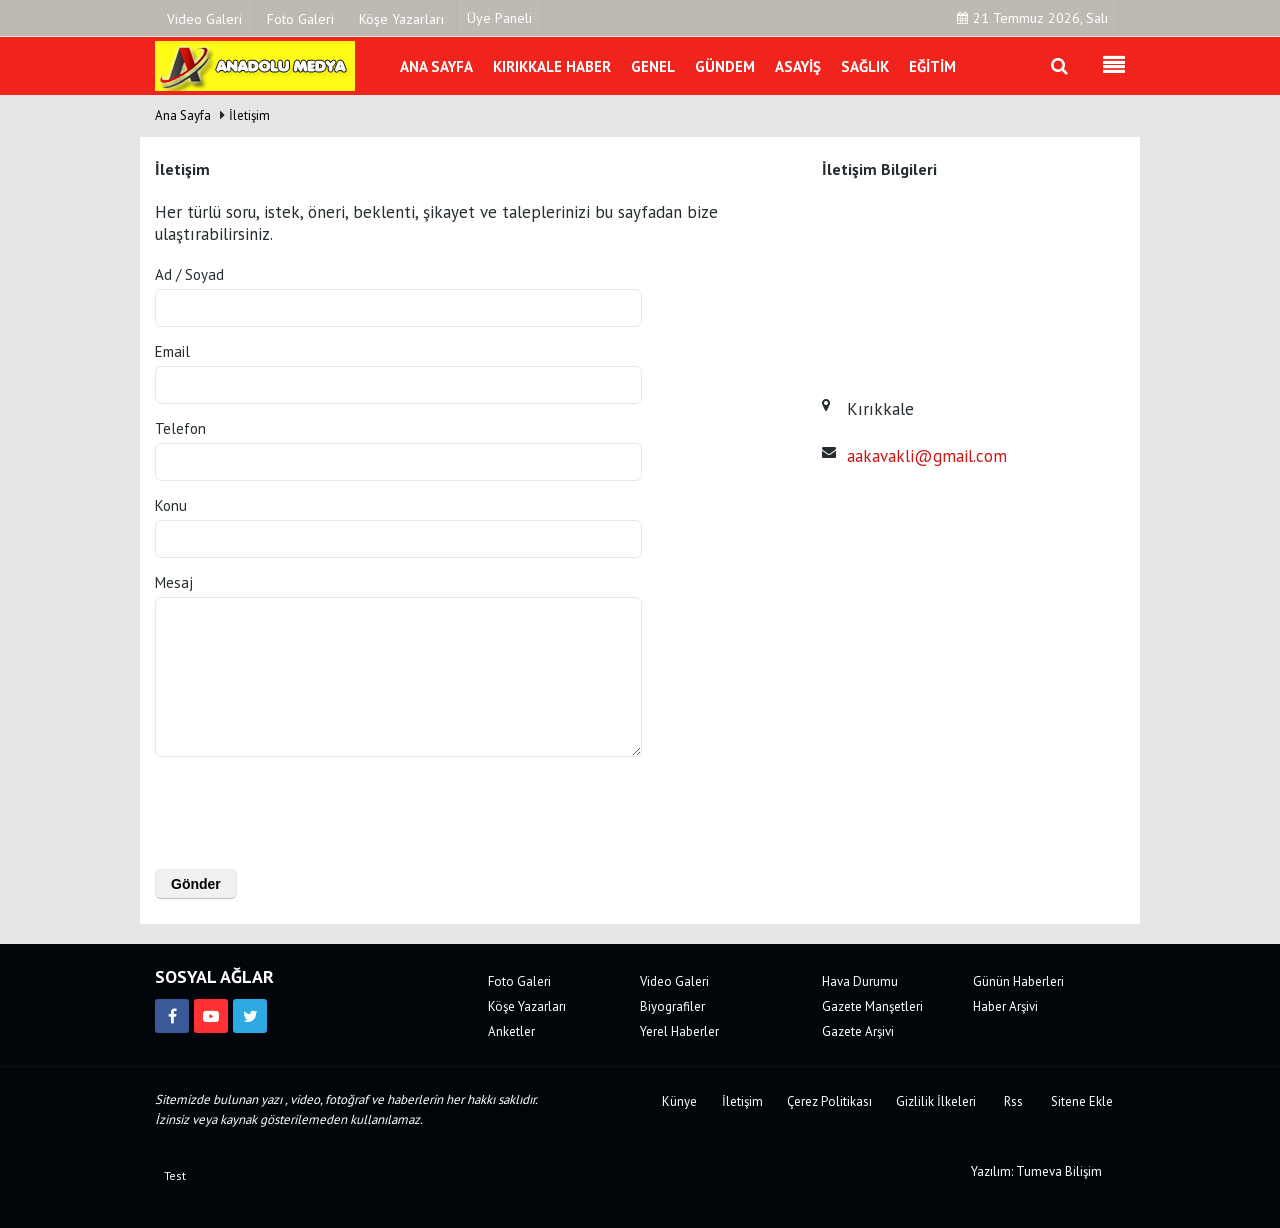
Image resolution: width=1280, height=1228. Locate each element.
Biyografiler (672, 1006)
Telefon (180, 428)
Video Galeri (674, 981)
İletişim (249, 115)
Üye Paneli (499, 18)
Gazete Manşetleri (872, 1006)
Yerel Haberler (679, 1031)
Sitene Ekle (1082, 1101)
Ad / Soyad (189, 274)
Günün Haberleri (1018, 981)
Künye (679, 1101)
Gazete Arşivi (858, 1031)
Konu (171, 505)
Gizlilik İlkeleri (936, 1101)
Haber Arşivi (1005, 1006)
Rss (1013, 1101)
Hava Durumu (860, 981)
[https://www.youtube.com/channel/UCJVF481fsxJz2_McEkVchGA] (211, 1016)
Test (175, 1175)
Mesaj (174, 582)
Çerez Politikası (829, 1101)
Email (172, 351)
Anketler (511, 1031)
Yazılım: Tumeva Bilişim (1036, 1171)
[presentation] (282, 809)
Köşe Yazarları (527, 1006)
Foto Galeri (519, 981)
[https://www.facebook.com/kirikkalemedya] (172, 1016)
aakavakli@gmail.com (927, 456)
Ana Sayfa (183, 115)
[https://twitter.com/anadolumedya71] (250, 1016)
